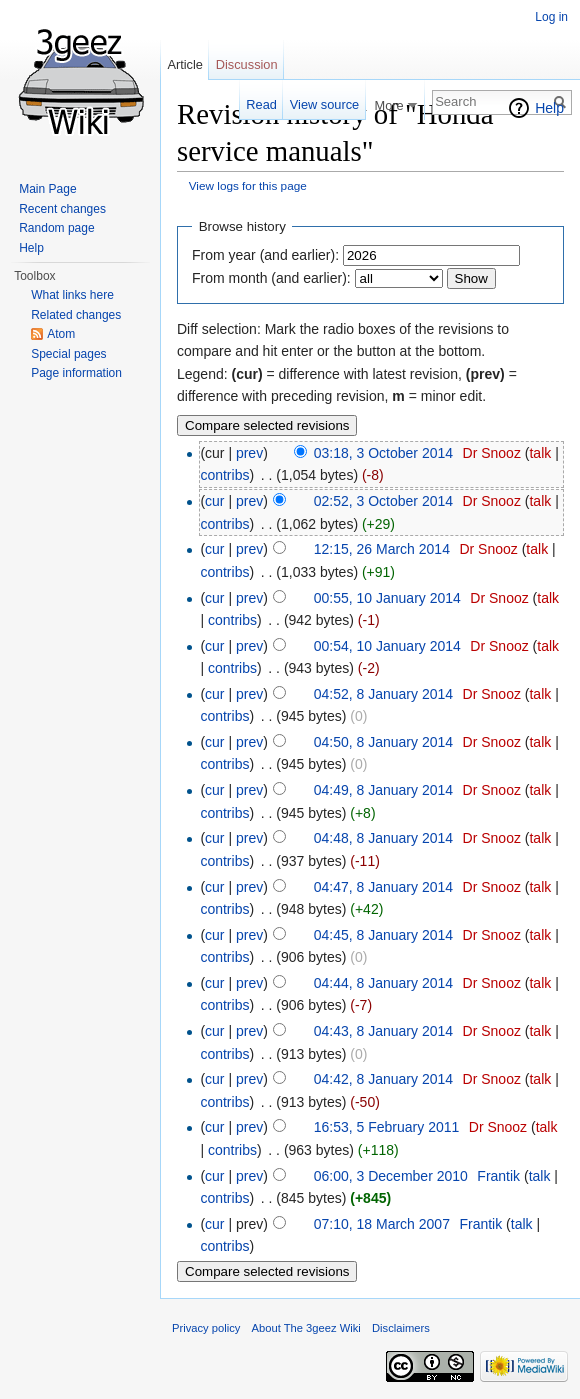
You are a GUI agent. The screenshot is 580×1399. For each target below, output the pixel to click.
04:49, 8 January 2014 (383, 790)
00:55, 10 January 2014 (387, 598)
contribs (224, 475)
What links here (72, 295)
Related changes (76, 315)
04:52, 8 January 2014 (383, 694)
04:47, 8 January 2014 (383, 887)
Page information (76, 373)
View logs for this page (248, 185)
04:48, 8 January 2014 (383, 838)
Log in (551, 17)
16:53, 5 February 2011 (387, 1127)
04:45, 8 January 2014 (383, 935)
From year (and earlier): (265, 255)
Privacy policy (206, 1328)
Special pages (68, 354)
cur (214, 501)
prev (249, 453)
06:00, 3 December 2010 (391, 1176)
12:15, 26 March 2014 (382, 549)
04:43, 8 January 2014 (383, 1031)
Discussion (247, 64)
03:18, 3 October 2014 (383, 453)
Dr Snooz (492, 453)
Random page (56, 228)
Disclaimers (401, 1328)
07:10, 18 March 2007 (382, 1224)
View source (324, 104)
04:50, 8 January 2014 (383, 742)
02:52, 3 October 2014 (383, 501)
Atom (61, 334)
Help (549, 108)
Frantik (498, 1176)
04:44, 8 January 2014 (383, 983)
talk (540, 453)
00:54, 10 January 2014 (387, 646)
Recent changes (62, 209)
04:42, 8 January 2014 (383, 1079)
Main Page (47, 189)
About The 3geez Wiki (306, 1328)
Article (185, 64)
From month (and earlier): (271, 278)
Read (261, 104)
